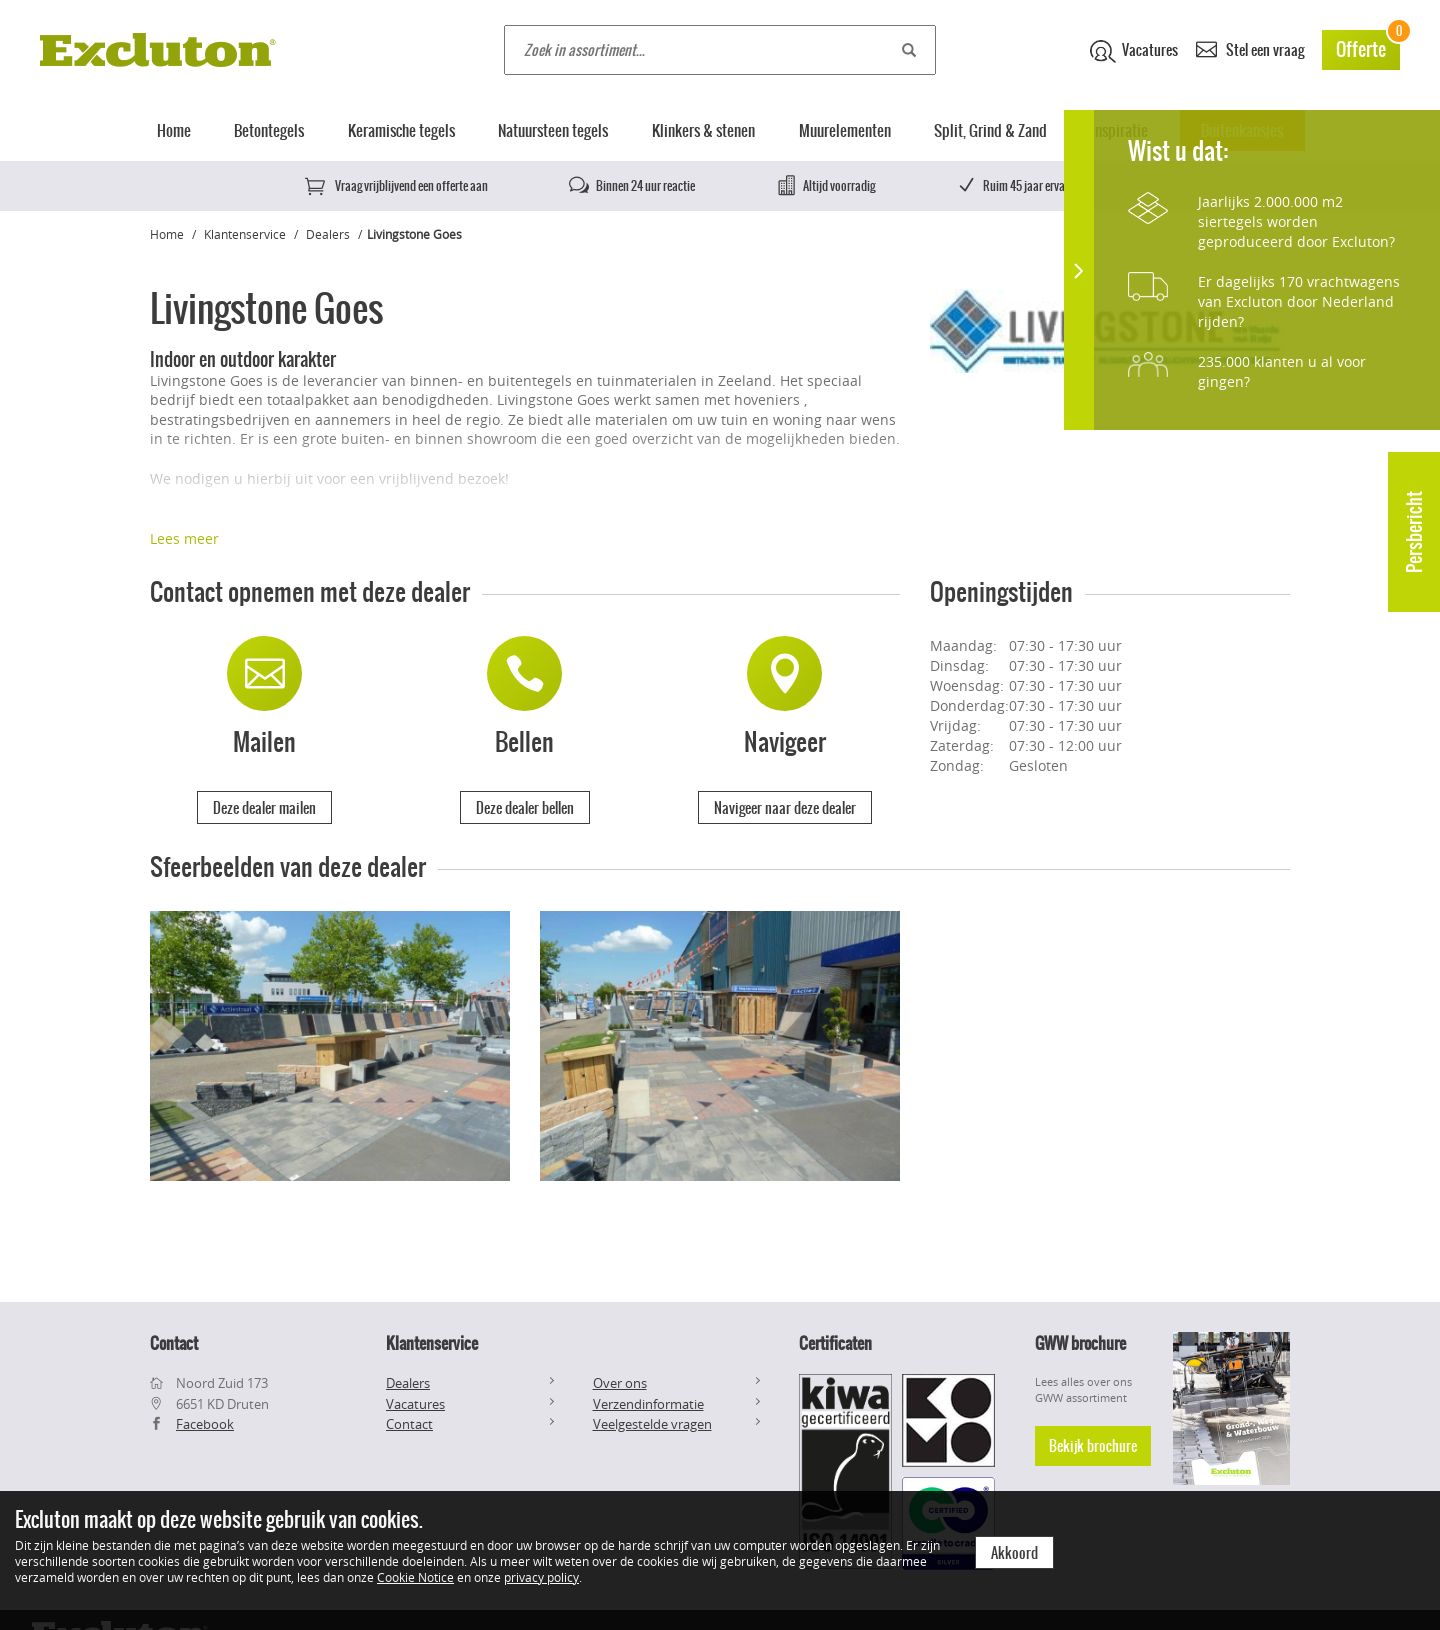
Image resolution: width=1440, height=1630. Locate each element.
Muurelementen (845, 130)
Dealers (328, 234)
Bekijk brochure (1093, 1446)
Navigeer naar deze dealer (785, 808)
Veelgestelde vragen (652, 1424)
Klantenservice (245, 234)
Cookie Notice (415, 1577)
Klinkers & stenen (703, 130)
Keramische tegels (401, 130)
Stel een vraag (1250, 48)
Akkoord (1014, 1553)
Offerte (1368, 46)
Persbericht (1414, 532)
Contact (409, 1424)
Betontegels (269, 130)
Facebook (205, 1424)
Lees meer (184, 538)
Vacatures (1134, 51)
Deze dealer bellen (525, 808)
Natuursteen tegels (553, 130)
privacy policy (541, 1577)
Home (174, 130)
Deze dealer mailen (264, 808)
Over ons (620, 1383)
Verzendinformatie (648, 1404)
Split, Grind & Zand (990, 130)
